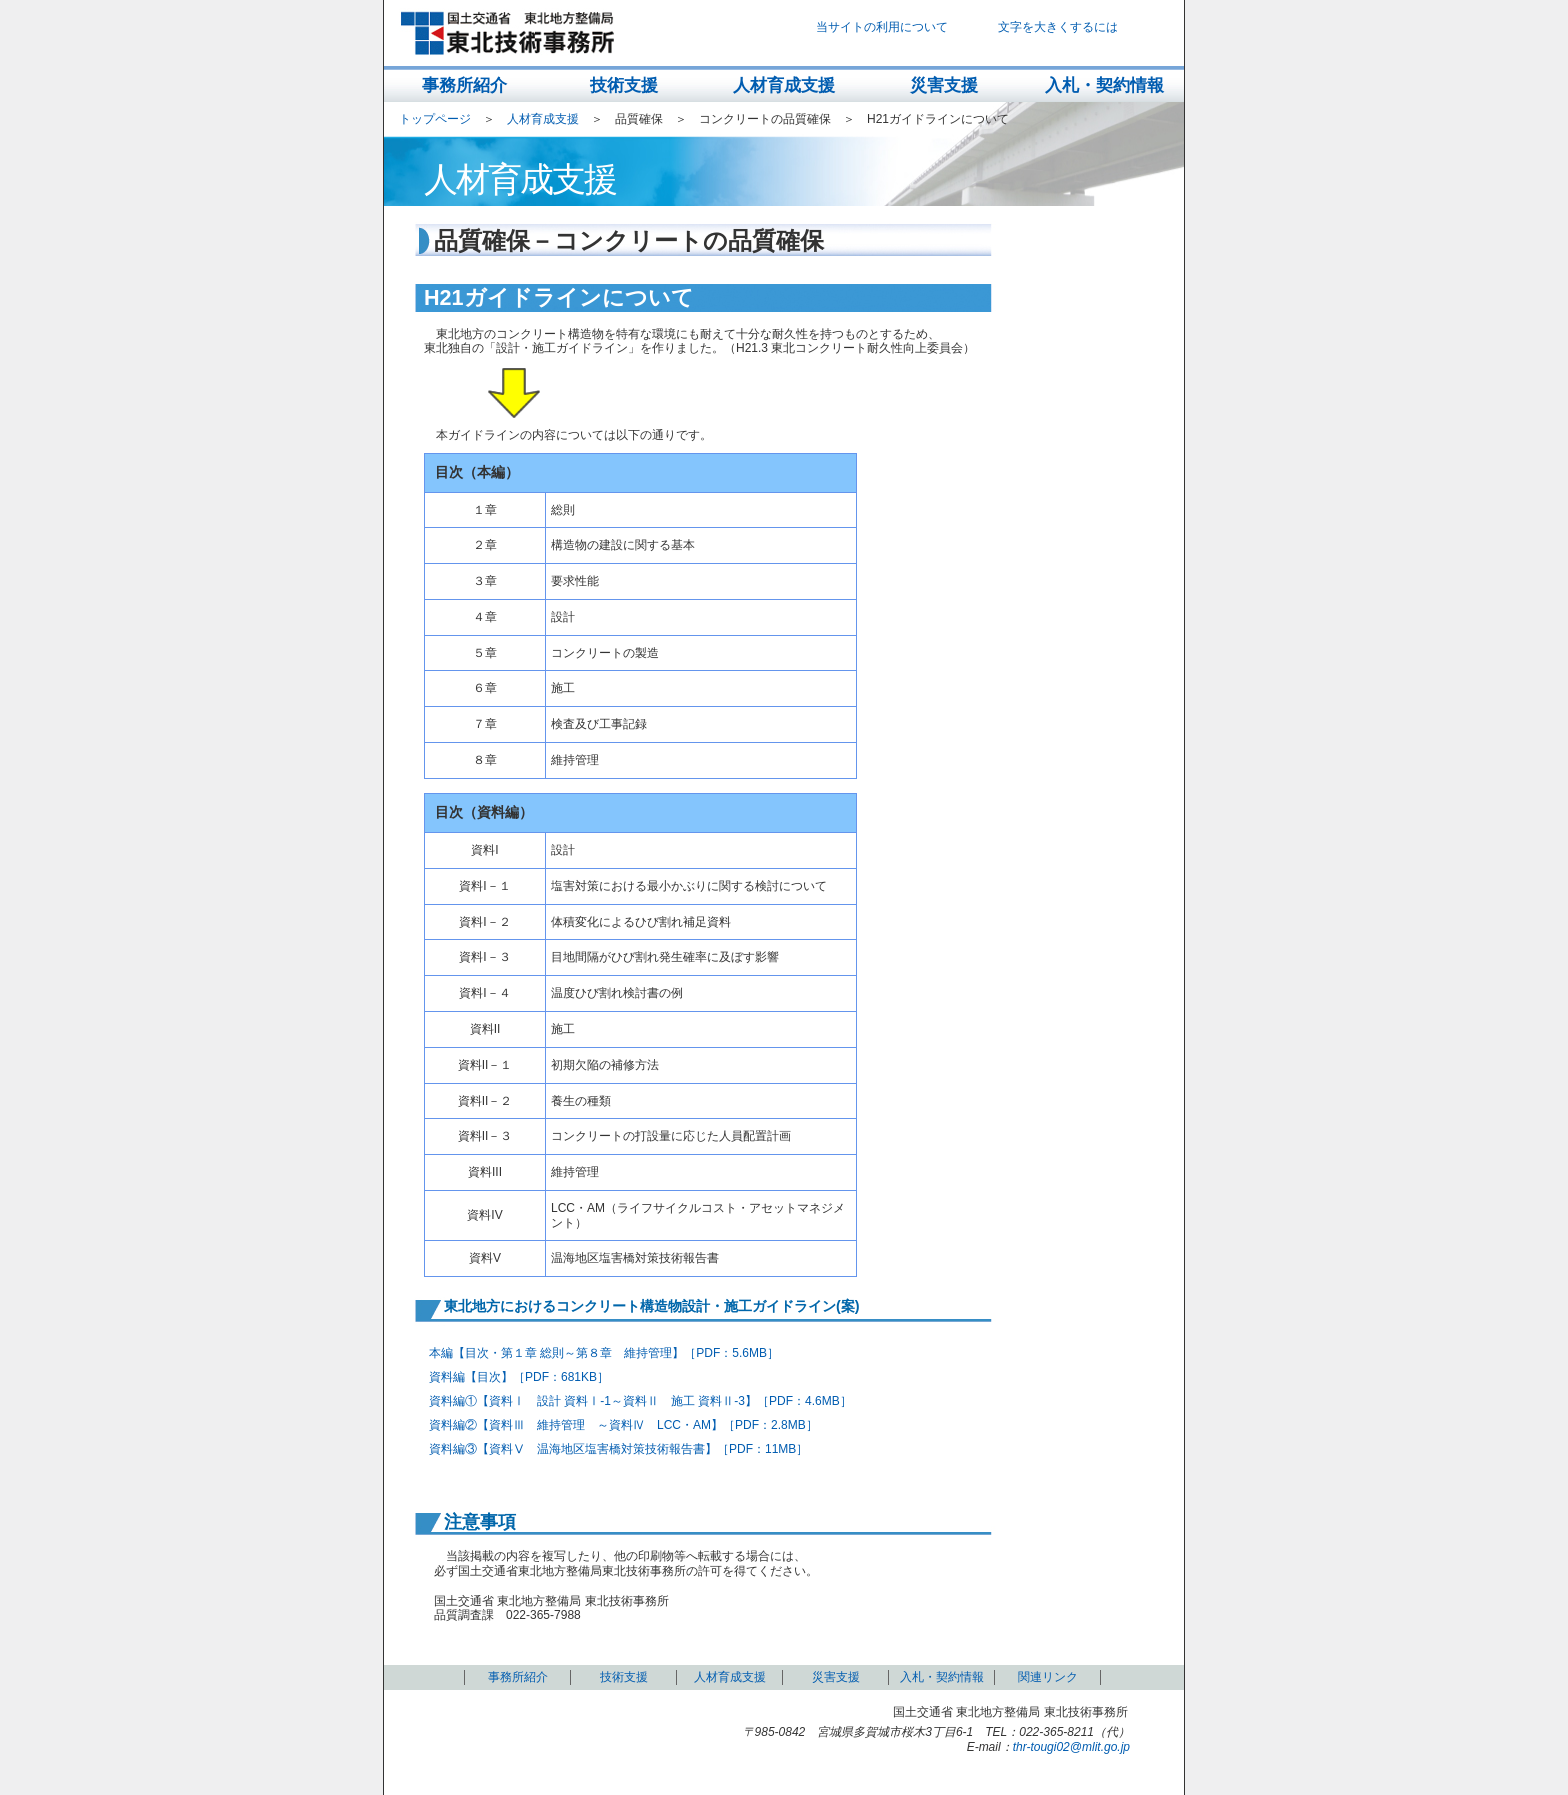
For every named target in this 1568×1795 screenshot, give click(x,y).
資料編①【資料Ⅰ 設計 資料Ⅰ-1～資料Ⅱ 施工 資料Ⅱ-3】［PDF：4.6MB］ (640, 1401)
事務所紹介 (464, 85)
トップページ (435, 119)
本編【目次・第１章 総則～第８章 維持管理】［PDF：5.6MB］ (604, 1353)
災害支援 (944, 85)
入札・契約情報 (1104, 85)
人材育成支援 (784, 85)
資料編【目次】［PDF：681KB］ (519, 1377)
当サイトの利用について (882, 27)
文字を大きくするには (1058, 27)
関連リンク (1048, 1677)
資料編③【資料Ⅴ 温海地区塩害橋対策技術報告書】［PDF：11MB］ (618, 1449)
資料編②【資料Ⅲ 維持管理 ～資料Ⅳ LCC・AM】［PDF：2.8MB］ (623, 1425)
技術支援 (624, 85)
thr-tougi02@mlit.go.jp (1071, 1747)
